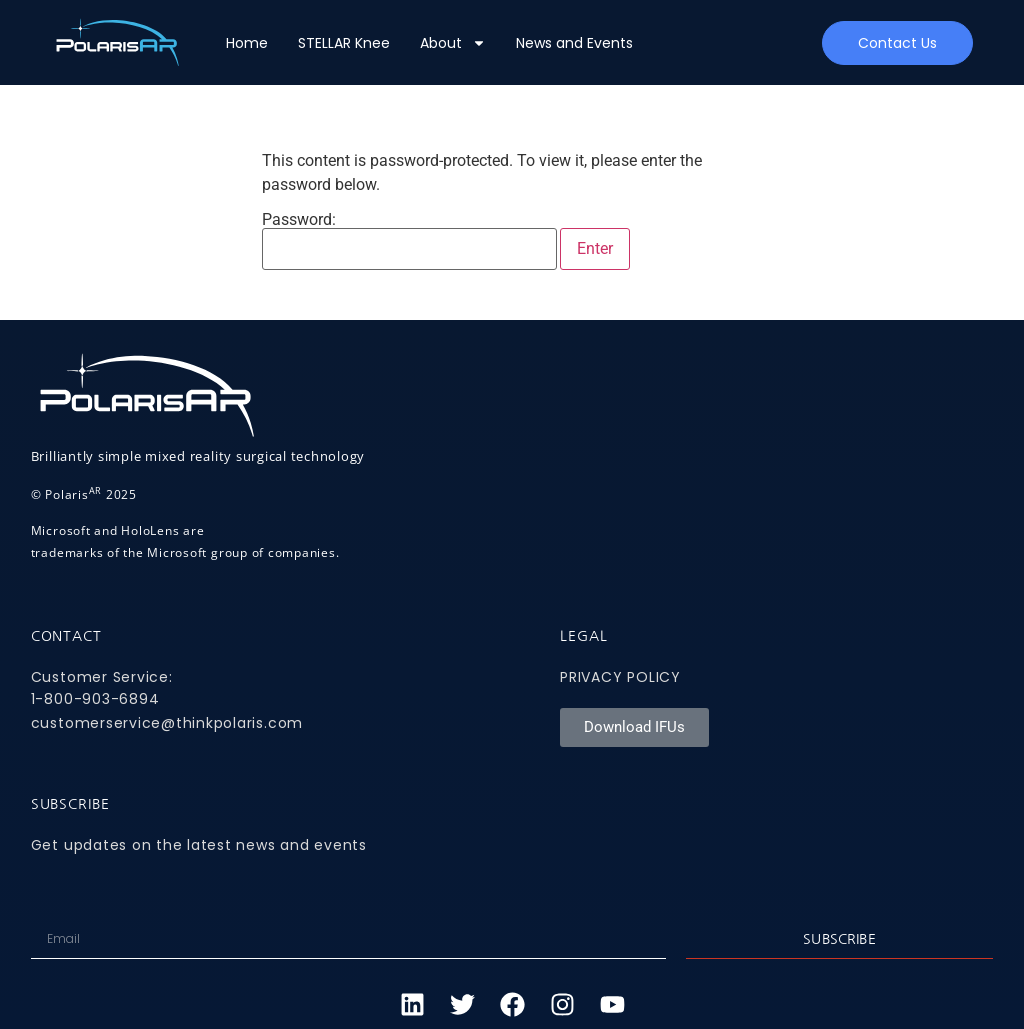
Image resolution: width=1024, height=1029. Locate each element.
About (453, 43)
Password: (409, 241)
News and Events (574, 43)
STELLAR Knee (344, 43)
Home (247, 43)
